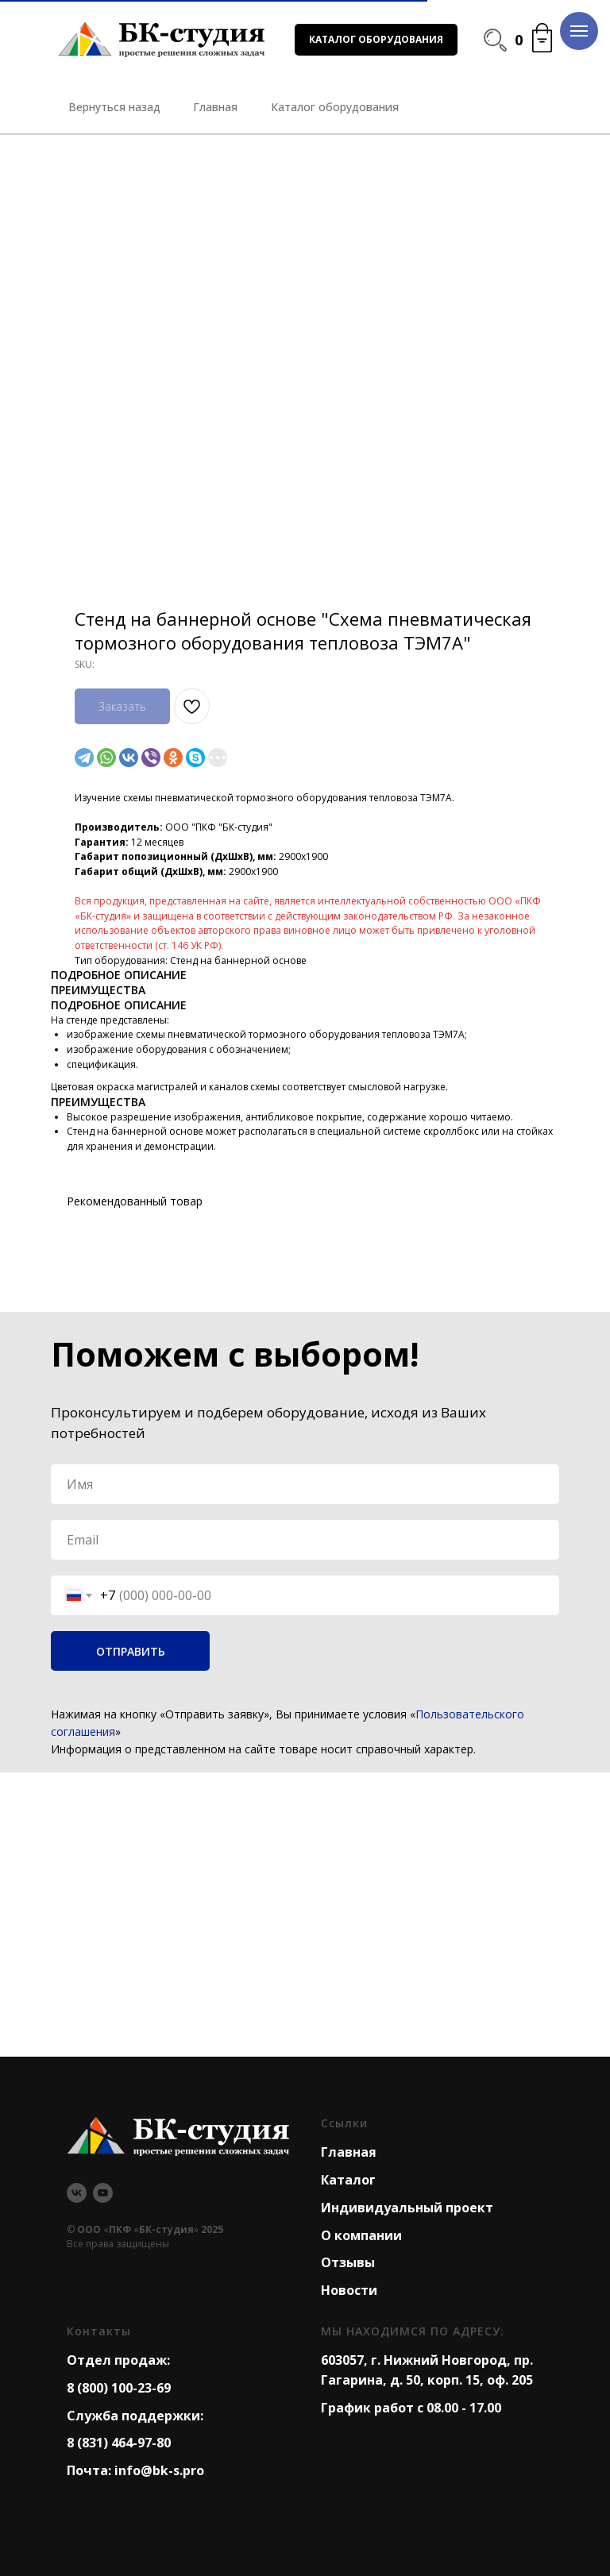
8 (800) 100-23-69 (119, 2388)
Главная (348, 2152)
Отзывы (348, 2262)
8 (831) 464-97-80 (119, 2442)
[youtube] (103, 2193)
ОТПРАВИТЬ (130, 1651)
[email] (305, 1540)
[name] (305, 1484)
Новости (349, 2290)
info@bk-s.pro (159, 2470)
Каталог (348, 2179)
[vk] (77, 2193)
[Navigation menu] (579, 31)
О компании (361, 2235)
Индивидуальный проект (407, 2207)
